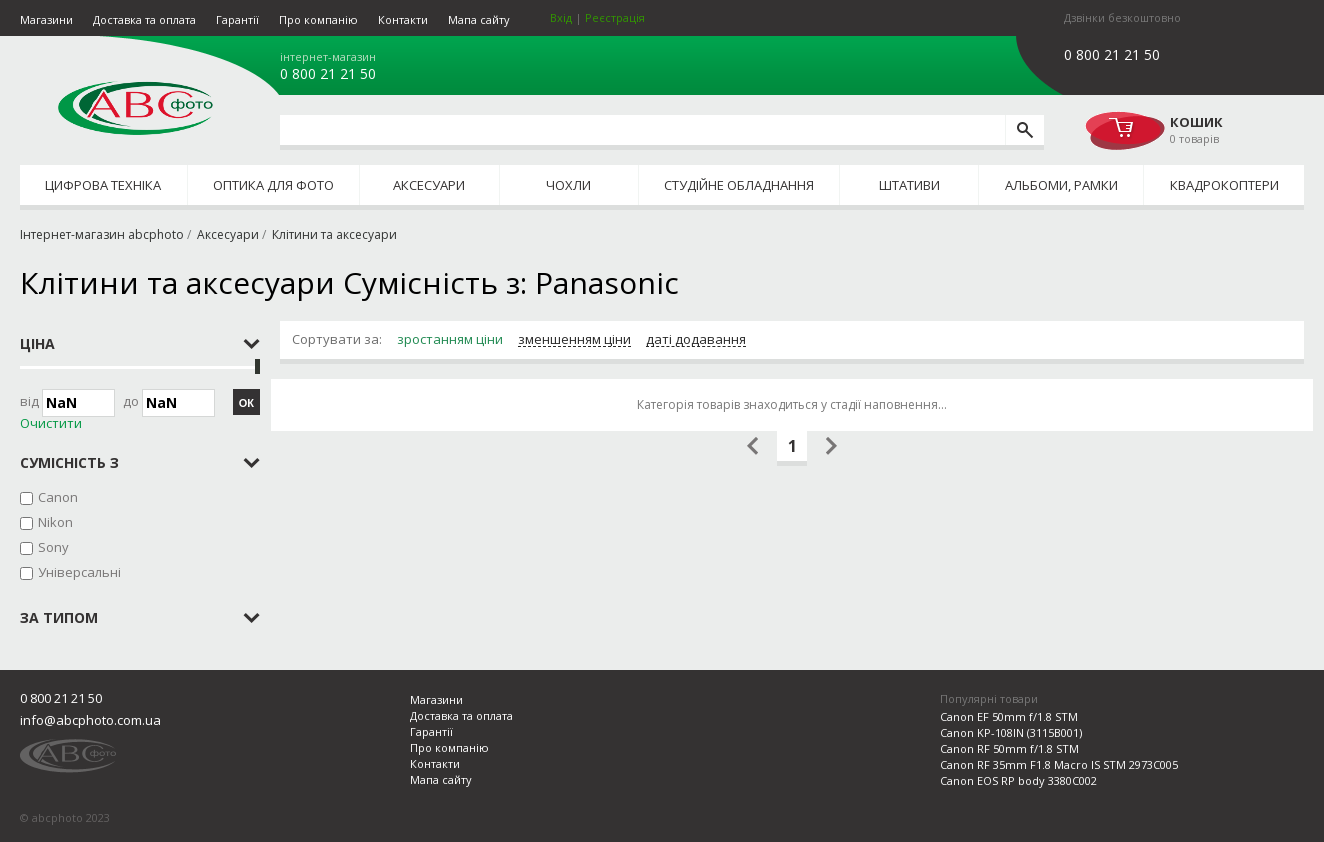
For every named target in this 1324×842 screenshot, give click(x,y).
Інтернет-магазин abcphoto (102, 234)
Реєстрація (615, 17)
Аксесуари (429, 185)
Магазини (46, 19)
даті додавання (696, 340)
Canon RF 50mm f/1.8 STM (1009, 748)
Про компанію (318, 19)
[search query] (642, 130)
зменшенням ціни (574, 340)
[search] (1024, 130)
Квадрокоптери (1224, 185)
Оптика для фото (273, 185)
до (169, 403)
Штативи (909, 185)
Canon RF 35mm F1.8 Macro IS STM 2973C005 (1059, 764)
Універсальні (79, 572)
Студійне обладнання (739, 185)
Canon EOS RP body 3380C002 (1018, 780)
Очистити (51, 423)
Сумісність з (69, 462)
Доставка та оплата (144, 19)
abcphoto (135, 108)
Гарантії (237, 19)
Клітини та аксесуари (334, 234)
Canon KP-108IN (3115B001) (1011, 732)
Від (67, 403)
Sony (53, 547)
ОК (246, 403)
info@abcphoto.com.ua (90, 720)
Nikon (55, 522)
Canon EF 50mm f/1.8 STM (1009, 716)
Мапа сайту (479, 19)
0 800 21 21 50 (328, 74)
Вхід (561, 17)
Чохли (568, 185)
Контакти (403, 19)
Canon (58, 497)
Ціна (37, 343)
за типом (59, 617)
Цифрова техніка (103, 185)
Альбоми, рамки (1061, 185)
